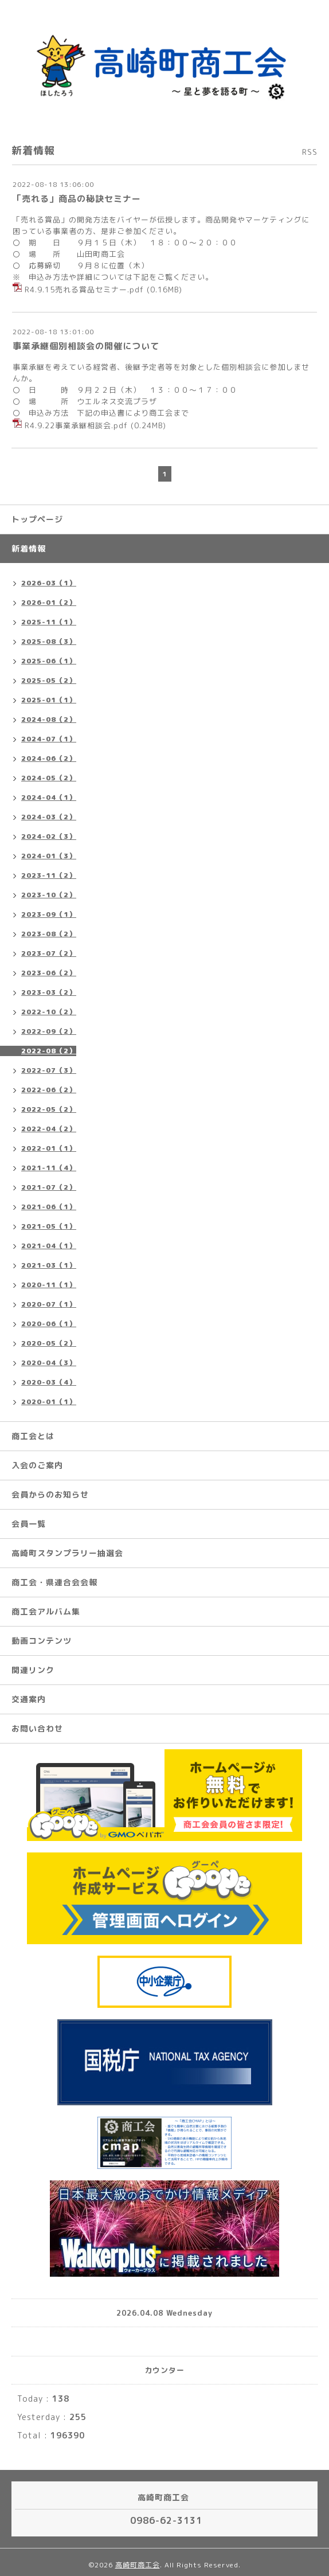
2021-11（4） (48, 1167)
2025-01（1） (48, 700)
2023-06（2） (48, 973)
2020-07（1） (48, 1304)
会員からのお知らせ (50, 1494)
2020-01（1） (48, 1401)
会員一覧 (28, 1523)
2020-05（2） (48, 1343)
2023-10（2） (48, 895)
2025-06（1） (48, 661)
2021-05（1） (48, 1226)
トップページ (37, 519)
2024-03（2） (48, 817)
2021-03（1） (48, 1265)
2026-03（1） (48, 583)
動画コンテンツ (41, 1640)
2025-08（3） (48, 641)
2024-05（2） (48, 778)
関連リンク (32, 1669)
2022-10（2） (48, 1012)
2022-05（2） (48, 1109)
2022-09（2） (48, 1031)
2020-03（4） (48, 1382)
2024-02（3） (48, 836)
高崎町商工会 (137, 2565)
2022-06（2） (48, 1089)
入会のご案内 (37, 1465)
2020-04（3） (48, 1362)
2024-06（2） (48, 758)
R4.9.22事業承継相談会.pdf (76, 425)
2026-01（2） (48, 602)
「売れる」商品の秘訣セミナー (77, 199)
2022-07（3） (48, 1070)
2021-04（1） (48, 1245)
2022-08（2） (48, 1051)
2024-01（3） (48, 856)
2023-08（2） (48, 934)
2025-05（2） (48, 680)
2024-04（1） (48, 797)
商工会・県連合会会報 (54, 1582)
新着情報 (28, 548)
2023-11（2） (48, 875)
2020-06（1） (48, 1323)
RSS (310, 152)
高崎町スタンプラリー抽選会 (67, 1552)
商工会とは (32, 1435)
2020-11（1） (48, 1284)
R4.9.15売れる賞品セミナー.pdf (84, 289)
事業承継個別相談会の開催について (86, 346)
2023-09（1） (48, 914)
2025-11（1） (48, 622)
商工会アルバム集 (45, 1611)
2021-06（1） (48, 1206)
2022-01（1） (48, 1148)
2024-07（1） (48, 739)
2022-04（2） (48, 1128)
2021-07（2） (48, 1187)
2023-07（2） (48, 953)
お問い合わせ (37, 1728)
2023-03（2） (48, 992)
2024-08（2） (48, 719)
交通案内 (28, 1699)
